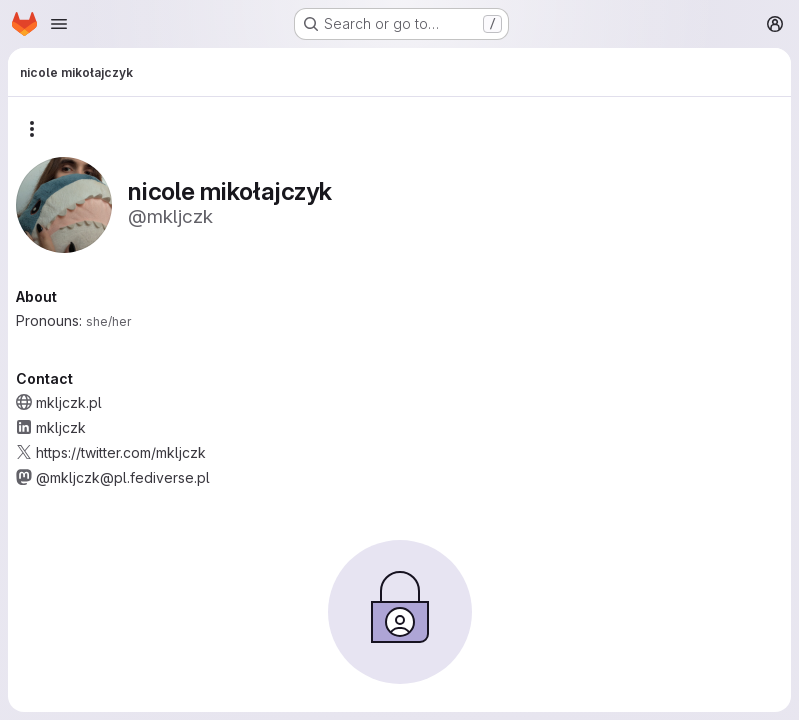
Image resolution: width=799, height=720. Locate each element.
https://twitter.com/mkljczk (121, 452)
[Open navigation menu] (59, 24)
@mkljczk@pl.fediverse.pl (123, 477)
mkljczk (61, 427)
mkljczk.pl (69, 402)
